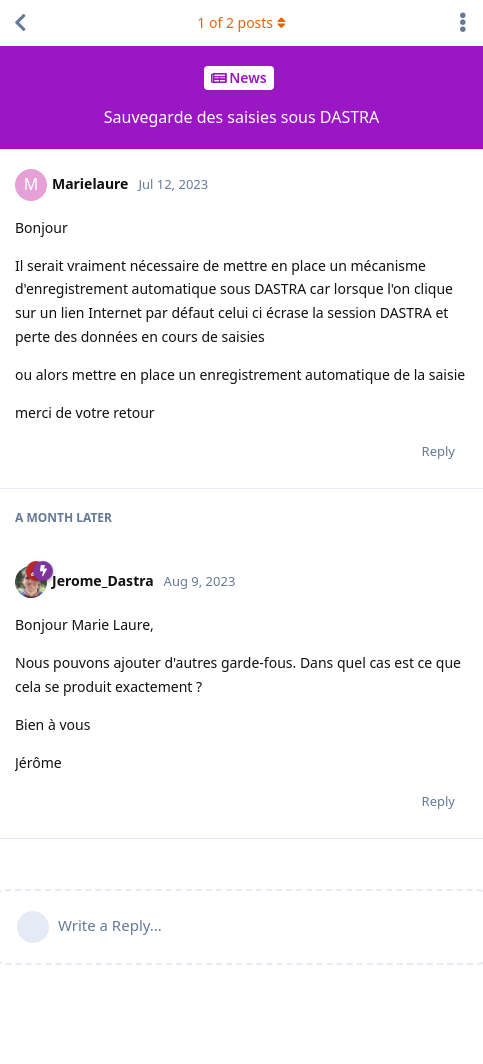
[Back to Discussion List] (20, 23)
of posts (241, 22)
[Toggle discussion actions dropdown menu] (463, 23)
